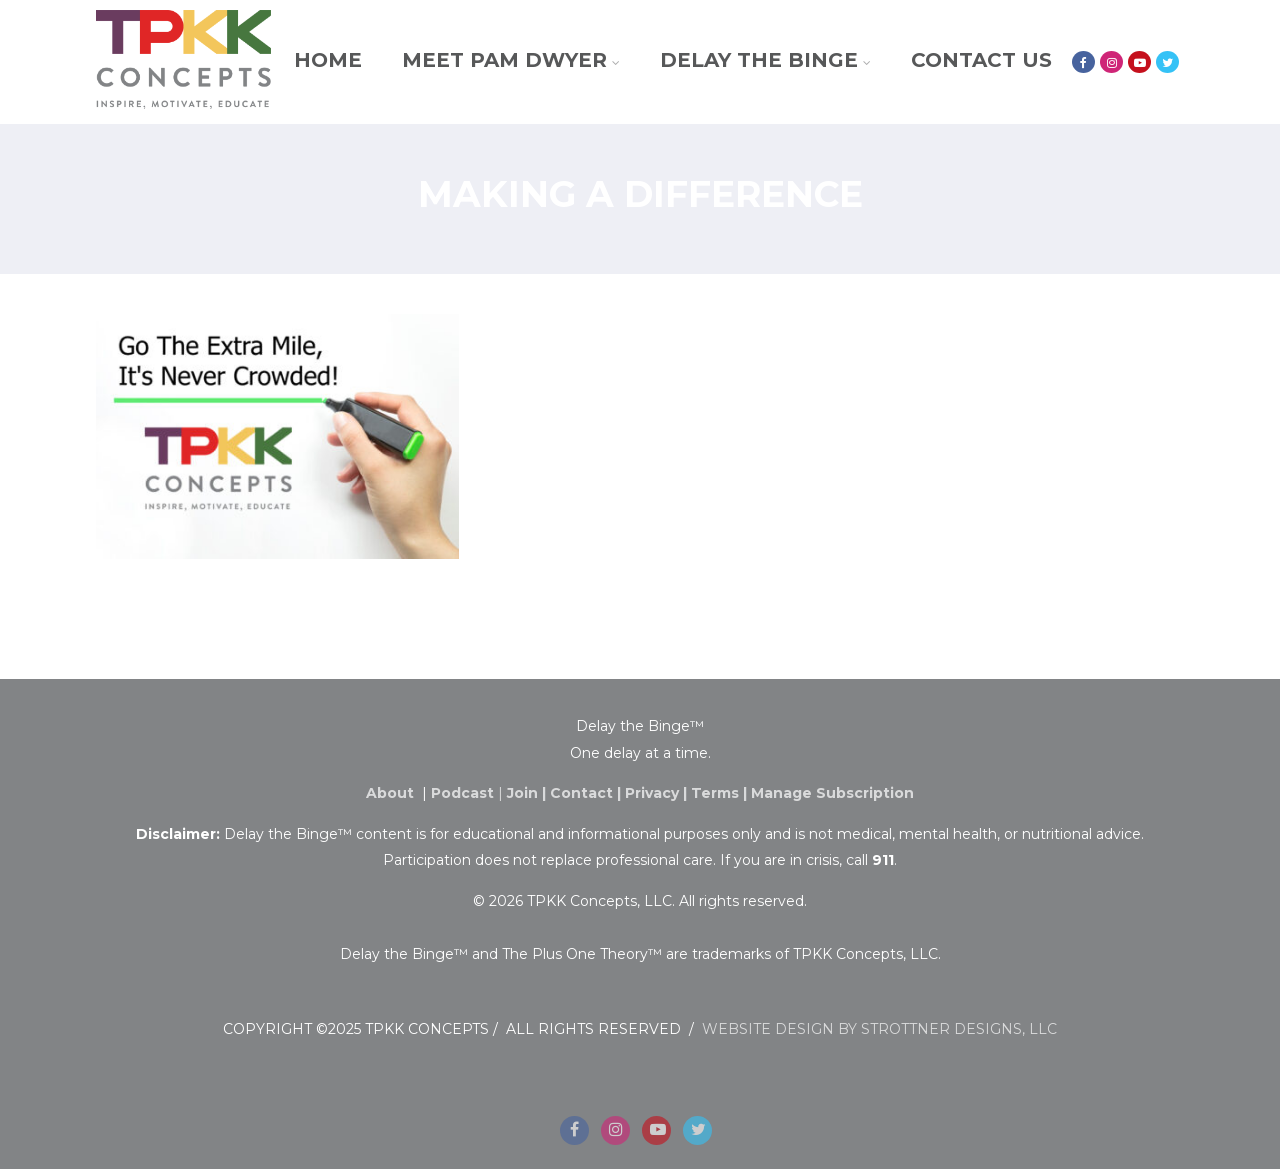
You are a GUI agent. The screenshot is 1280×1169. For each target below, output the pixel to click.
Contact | (587, 793)
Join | (528, 793)
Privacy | (658, 793)
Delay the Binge (765, 60)
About (392, 793)
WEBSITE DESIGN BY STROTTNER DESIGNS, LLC (879, 1029)
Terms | (721, 793)
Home (328, 60)
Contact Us (981, 60)
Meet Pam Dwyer (511, 60)
